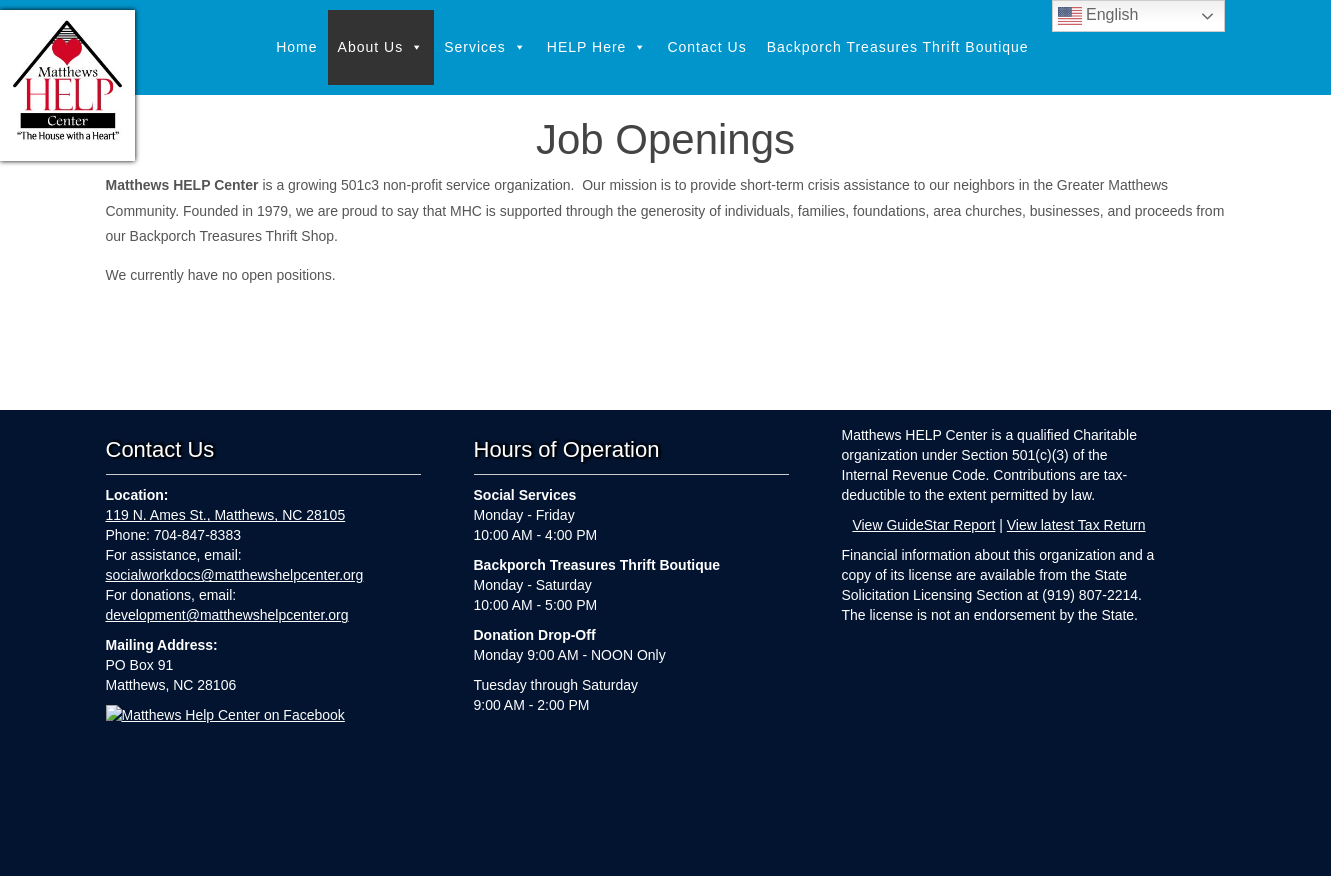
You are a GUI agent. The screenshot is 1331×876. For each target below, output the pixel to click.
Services (485, 47)
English (1098, 16)
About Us (381, 47)
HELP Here (597, 47)
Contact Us (706, 47)
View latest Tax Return (1076, 525)
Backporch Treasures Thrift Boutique (898, 47)
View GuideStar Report (923, 525)
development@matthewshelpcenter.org (227, 615)
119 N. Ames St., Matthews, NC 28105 (226, 515)
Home (296, 47)
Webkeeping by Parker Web (828, 848)
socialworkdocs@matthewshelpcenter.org (235, 575)
